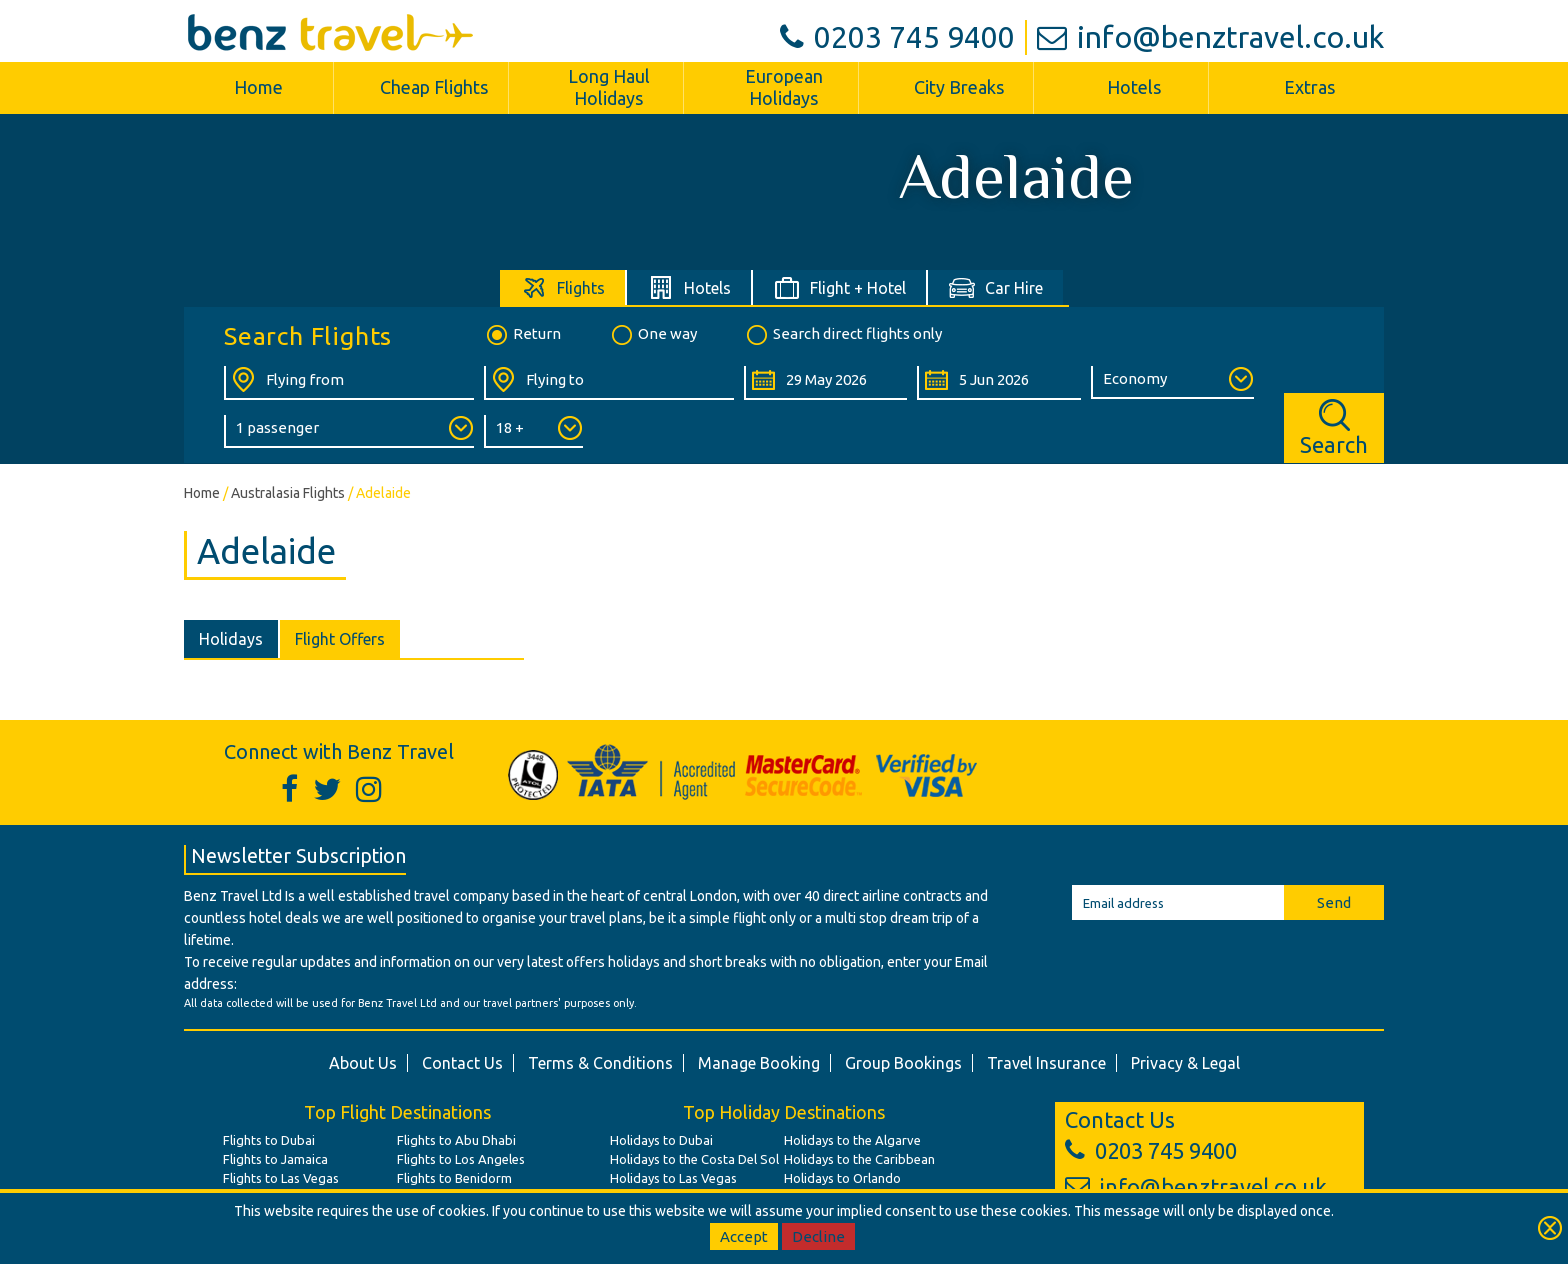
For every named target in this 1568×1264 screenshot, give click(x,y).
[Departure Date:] (825, 383)
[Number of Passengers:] (349, 431)
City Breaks (959, 87)
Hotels (1134, 87)
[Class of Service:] (1172, 382)
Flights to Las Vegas (281, 1178)
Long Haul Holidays (609, 87)
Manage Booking (759, 1063)
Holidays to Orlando (842, 1178)
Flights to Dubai (269, 1140)
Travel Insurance (1046, 1063)
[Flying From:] (349, 383)
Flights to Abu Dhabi (456, 1140)
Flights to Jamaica (275, 1159)
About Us (363, 1063)
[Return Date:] (998, 383)
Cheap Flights (434, 87)
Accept (744, 1236)
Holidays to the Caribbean (859, 1159)
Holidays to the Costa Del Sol (694, 1159)
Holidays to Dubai (661, 1140)
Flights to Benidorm (454, 1178)
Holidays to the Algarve (852, 1140)
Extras (1309, 87)
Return (522, 335)
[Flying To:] (609, 383)
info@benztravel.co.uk (1210, 37)
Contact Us (462, 1063)
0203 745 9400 (897, 37)
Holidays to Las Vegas (673, 1178)
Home (258, 87)
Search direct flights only (843, 335)
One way (653, 335)
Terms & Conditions (600, 1063)
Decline (818, 1236)
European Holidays (784, 87)
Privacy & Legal (1185, 1063)
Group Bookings (903, 1063)
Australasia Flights (288, 493)
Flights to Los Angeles (461, 1159)
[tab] (563, 287)
